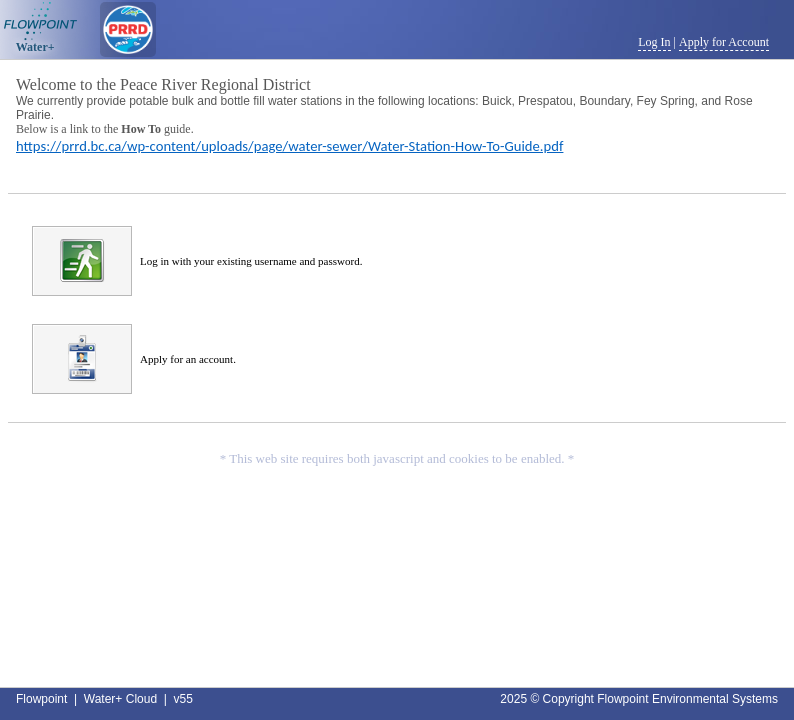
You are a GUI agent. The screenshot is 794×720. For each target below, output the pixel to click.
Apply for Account (724, 42)
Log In (654, 42)
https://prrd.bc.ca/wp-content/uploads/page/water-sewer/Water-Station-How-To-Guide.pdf (289, 146)
